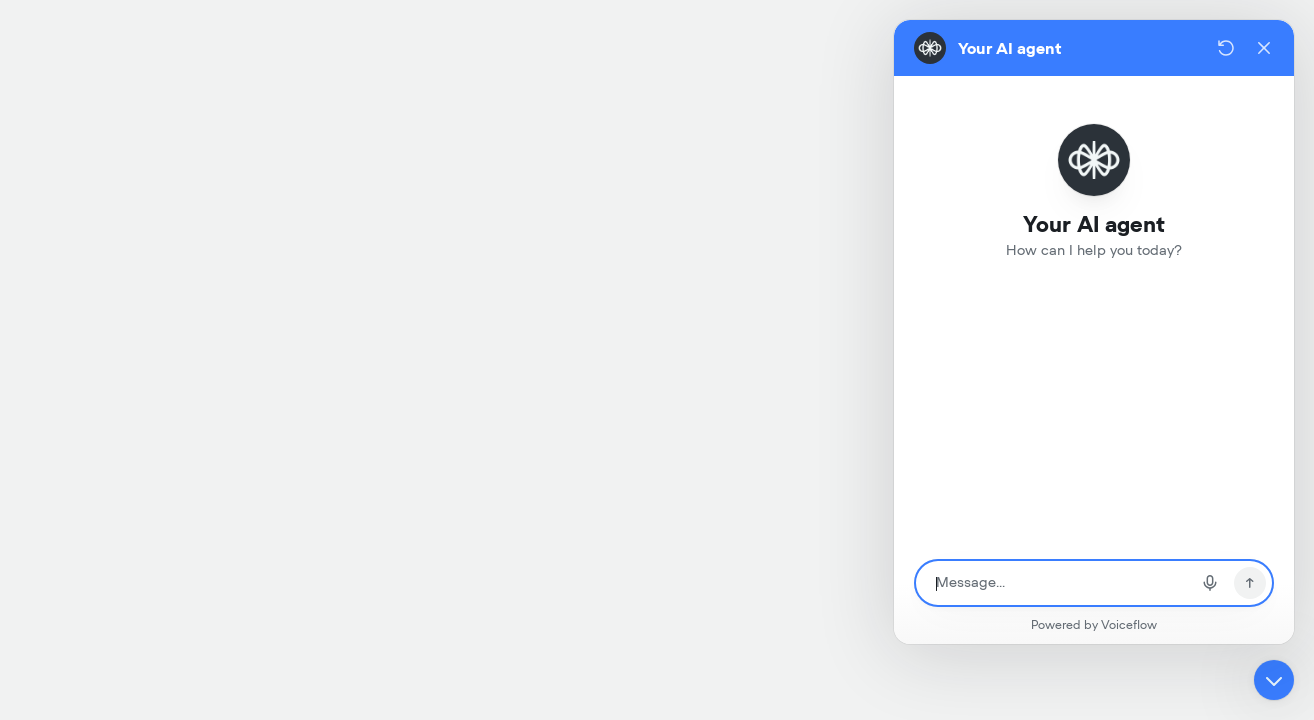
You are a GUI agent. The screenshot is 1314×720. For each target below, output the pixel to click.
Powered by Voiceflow (1094, 625)
